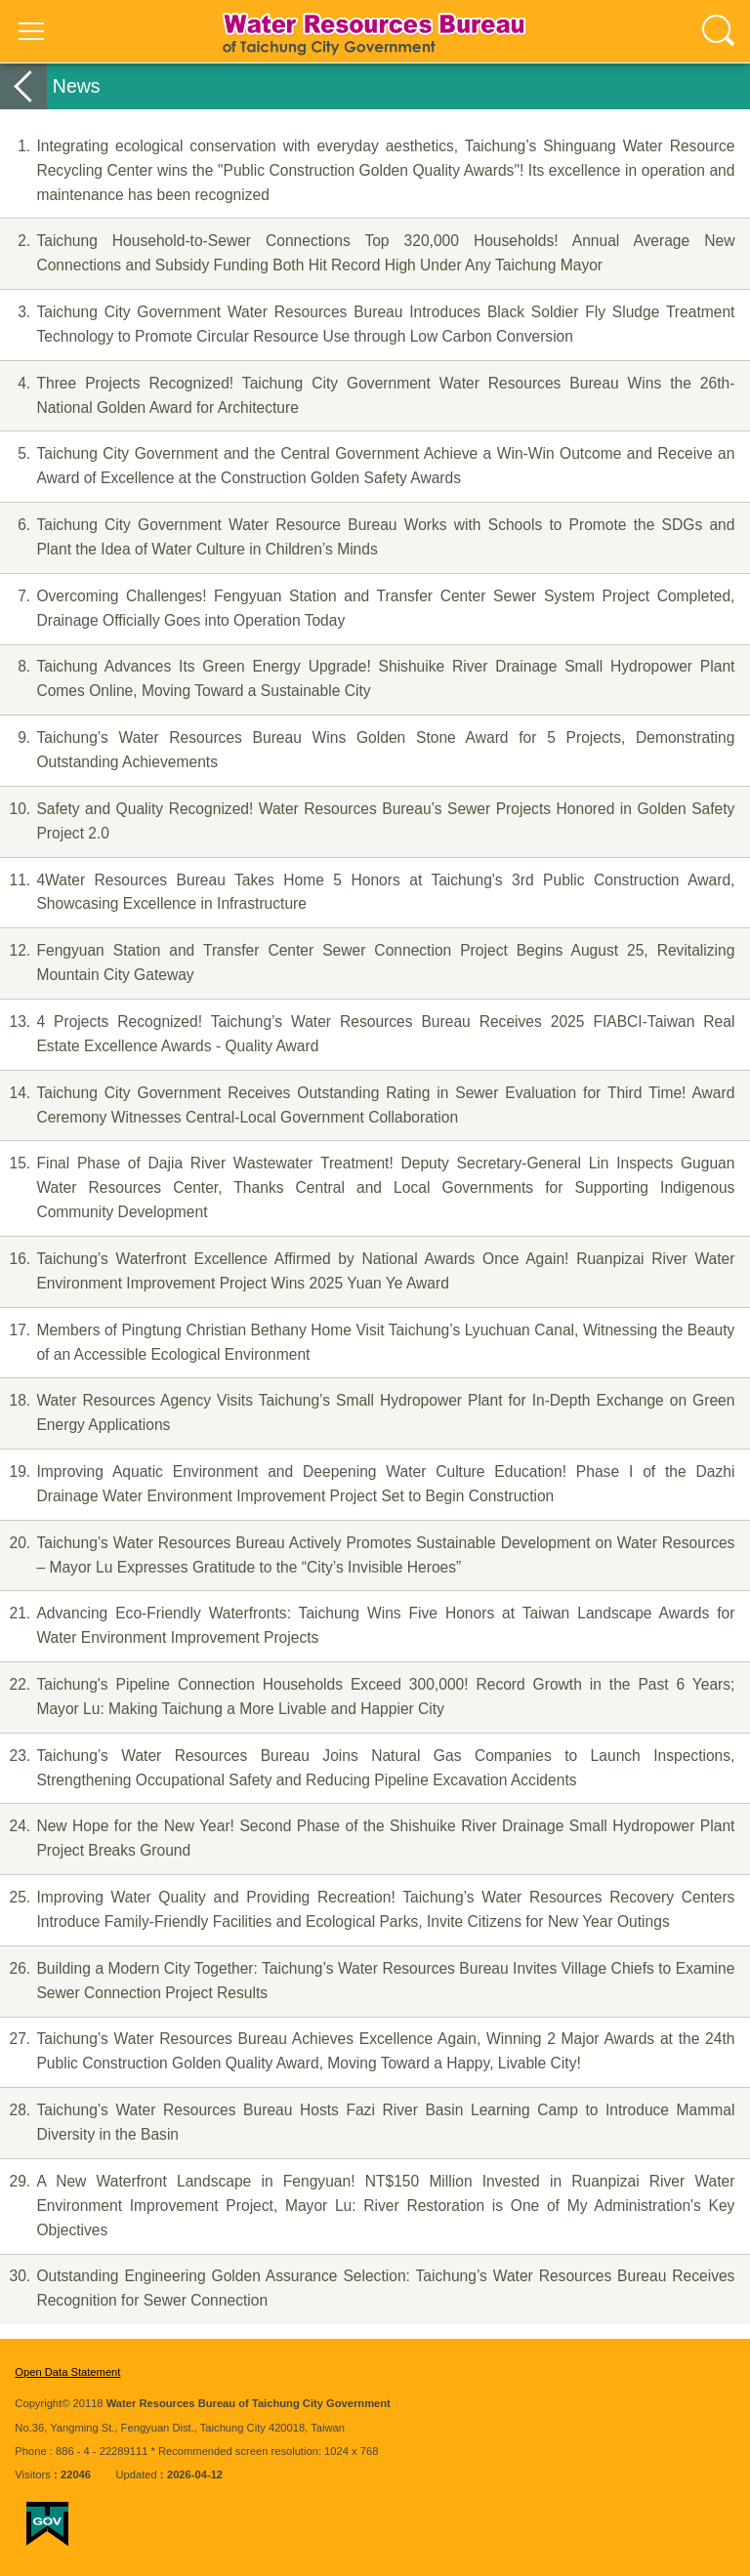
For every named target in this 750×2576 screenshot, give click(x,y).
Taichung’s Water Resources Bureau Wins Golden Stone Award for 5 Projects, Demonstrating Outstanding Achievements (367, 748)
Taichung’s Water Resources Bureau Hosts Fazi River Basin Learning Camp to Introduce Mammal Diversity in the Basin (367, 2121)
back (23, 86)
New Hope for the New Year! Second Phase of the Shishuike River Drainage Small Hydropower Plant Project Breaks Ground (367, 1837)
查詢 (719, 31)
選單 (31, 31)
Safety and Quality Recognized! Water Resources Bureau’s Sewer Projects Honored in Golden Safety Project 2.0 (367, 819)
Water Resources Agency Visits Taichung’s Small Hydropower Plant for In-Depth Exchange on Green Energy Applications (367, 1411)
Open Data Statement (67, 2372)
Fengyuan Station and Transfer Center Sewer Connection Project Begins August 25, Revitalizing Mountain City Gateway (367, 961)
